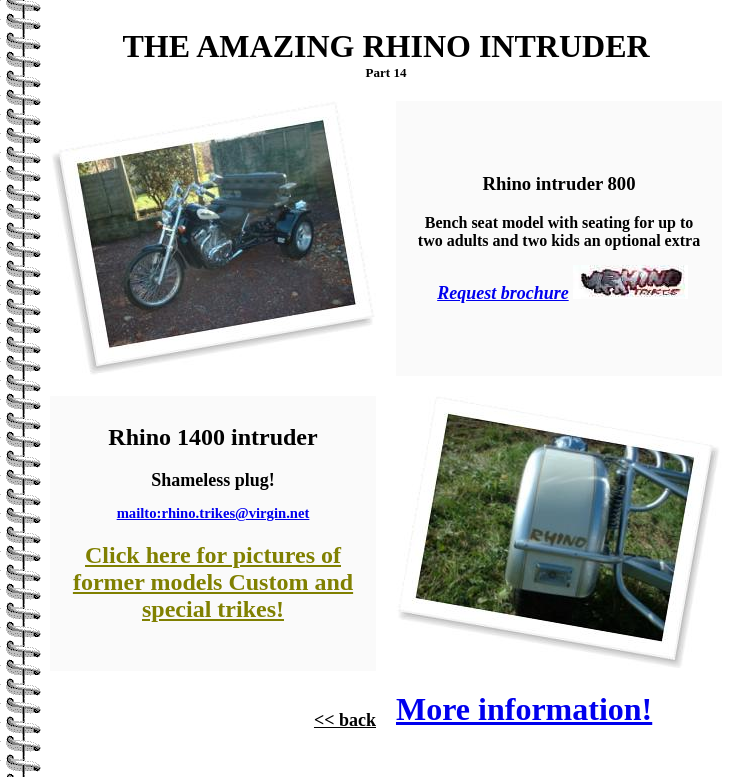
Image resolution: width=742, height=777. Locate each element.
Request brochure (503, 293)
